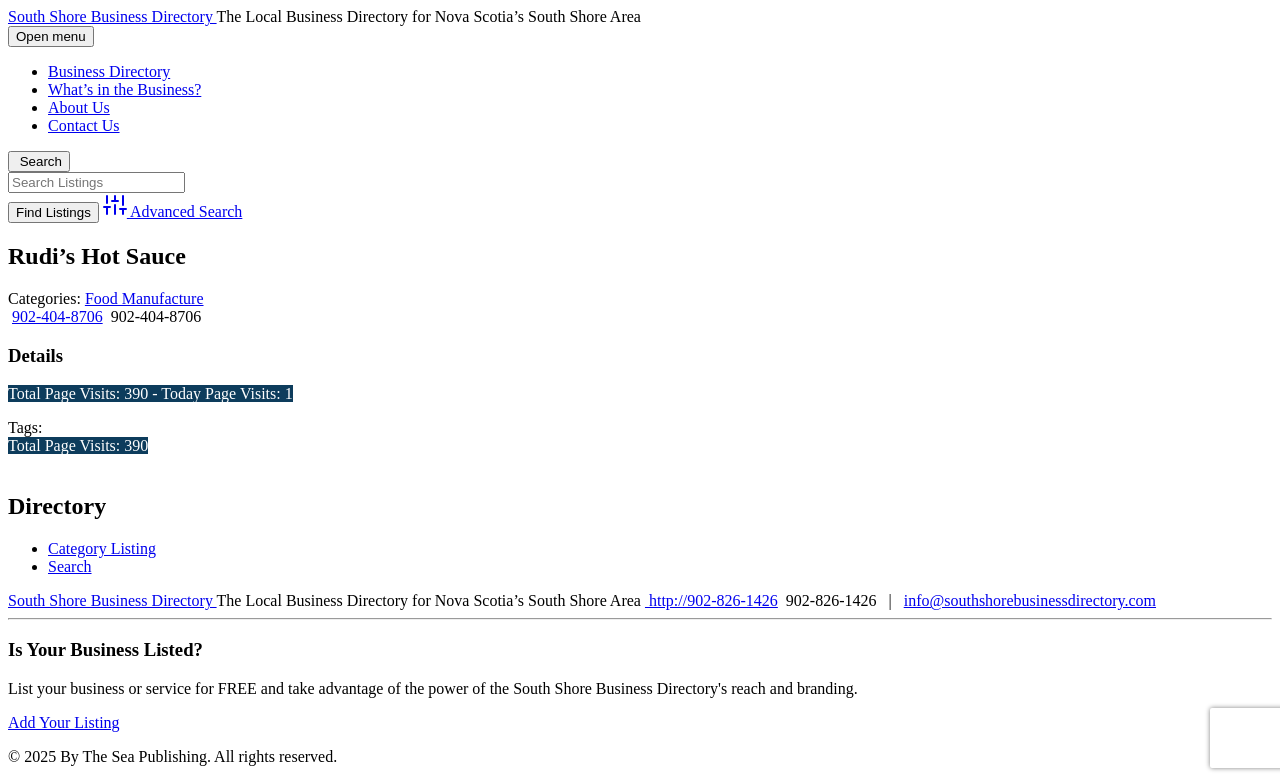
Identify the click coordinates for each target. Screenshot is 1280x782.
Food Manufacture (144, 298)
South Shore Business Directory (112, 16)
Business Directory (109, 71)
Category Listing (102, 548)
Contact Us (84, 125)
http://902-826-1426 (711, 600)
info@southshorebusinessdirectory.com (1030, 600)
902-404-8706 (57, 316)
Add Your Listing (64, 722)
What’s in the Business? (124, 89)
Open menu (51, 36)
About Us (79, 107)
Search (39, 161)
